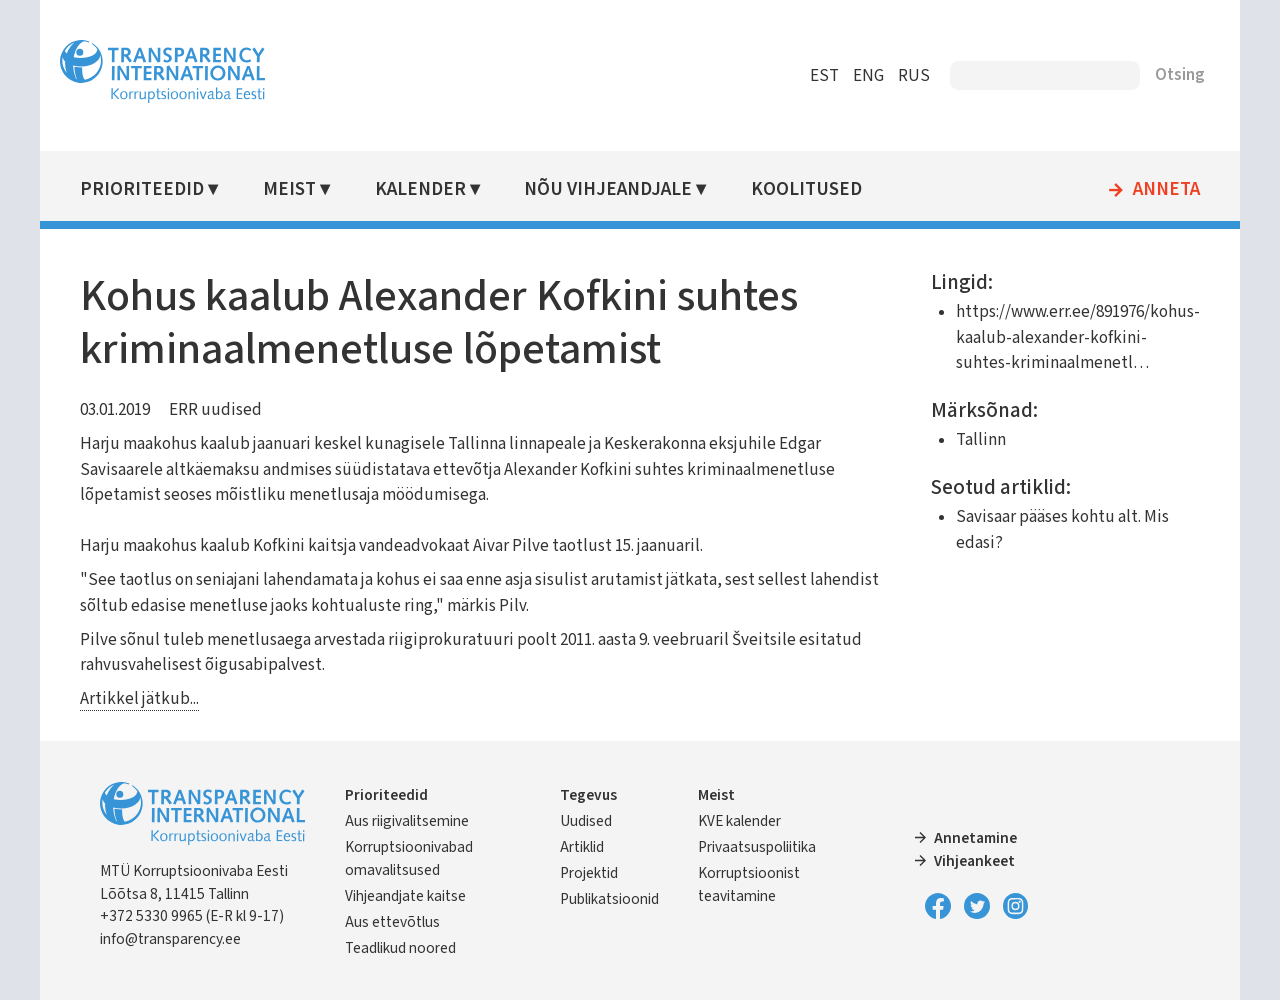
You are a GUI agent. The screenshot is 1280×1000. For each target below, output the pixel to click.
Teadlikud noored (400, 948)
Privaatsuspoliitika (757, 847)
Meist (289, 189)
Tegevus (588, 795)
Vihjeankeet (974, 861)
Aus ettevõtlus (392, 922)
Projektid (589, 873)
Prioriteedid (142, 189)
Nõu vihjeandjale (608, 189)
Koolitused (806, 189)
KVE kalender (739, 821)
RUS (914, 76)
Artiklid (582, 847)
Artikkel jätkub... (139, 699)
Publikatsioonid (609, 899)
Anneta (1166, 190)
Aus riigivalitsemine (407, 821)
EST (824, 76)
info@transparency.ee (170, 939)
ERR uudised (215, 410)
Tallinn (981, 440)
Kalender (420, 189)
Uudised (586, 821)
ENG (868, 76)
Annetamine (975, 838)
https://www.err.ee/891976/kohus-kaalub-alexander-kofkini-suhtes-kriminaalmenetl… (1078, 337)
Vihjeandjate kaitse (405, 896)
